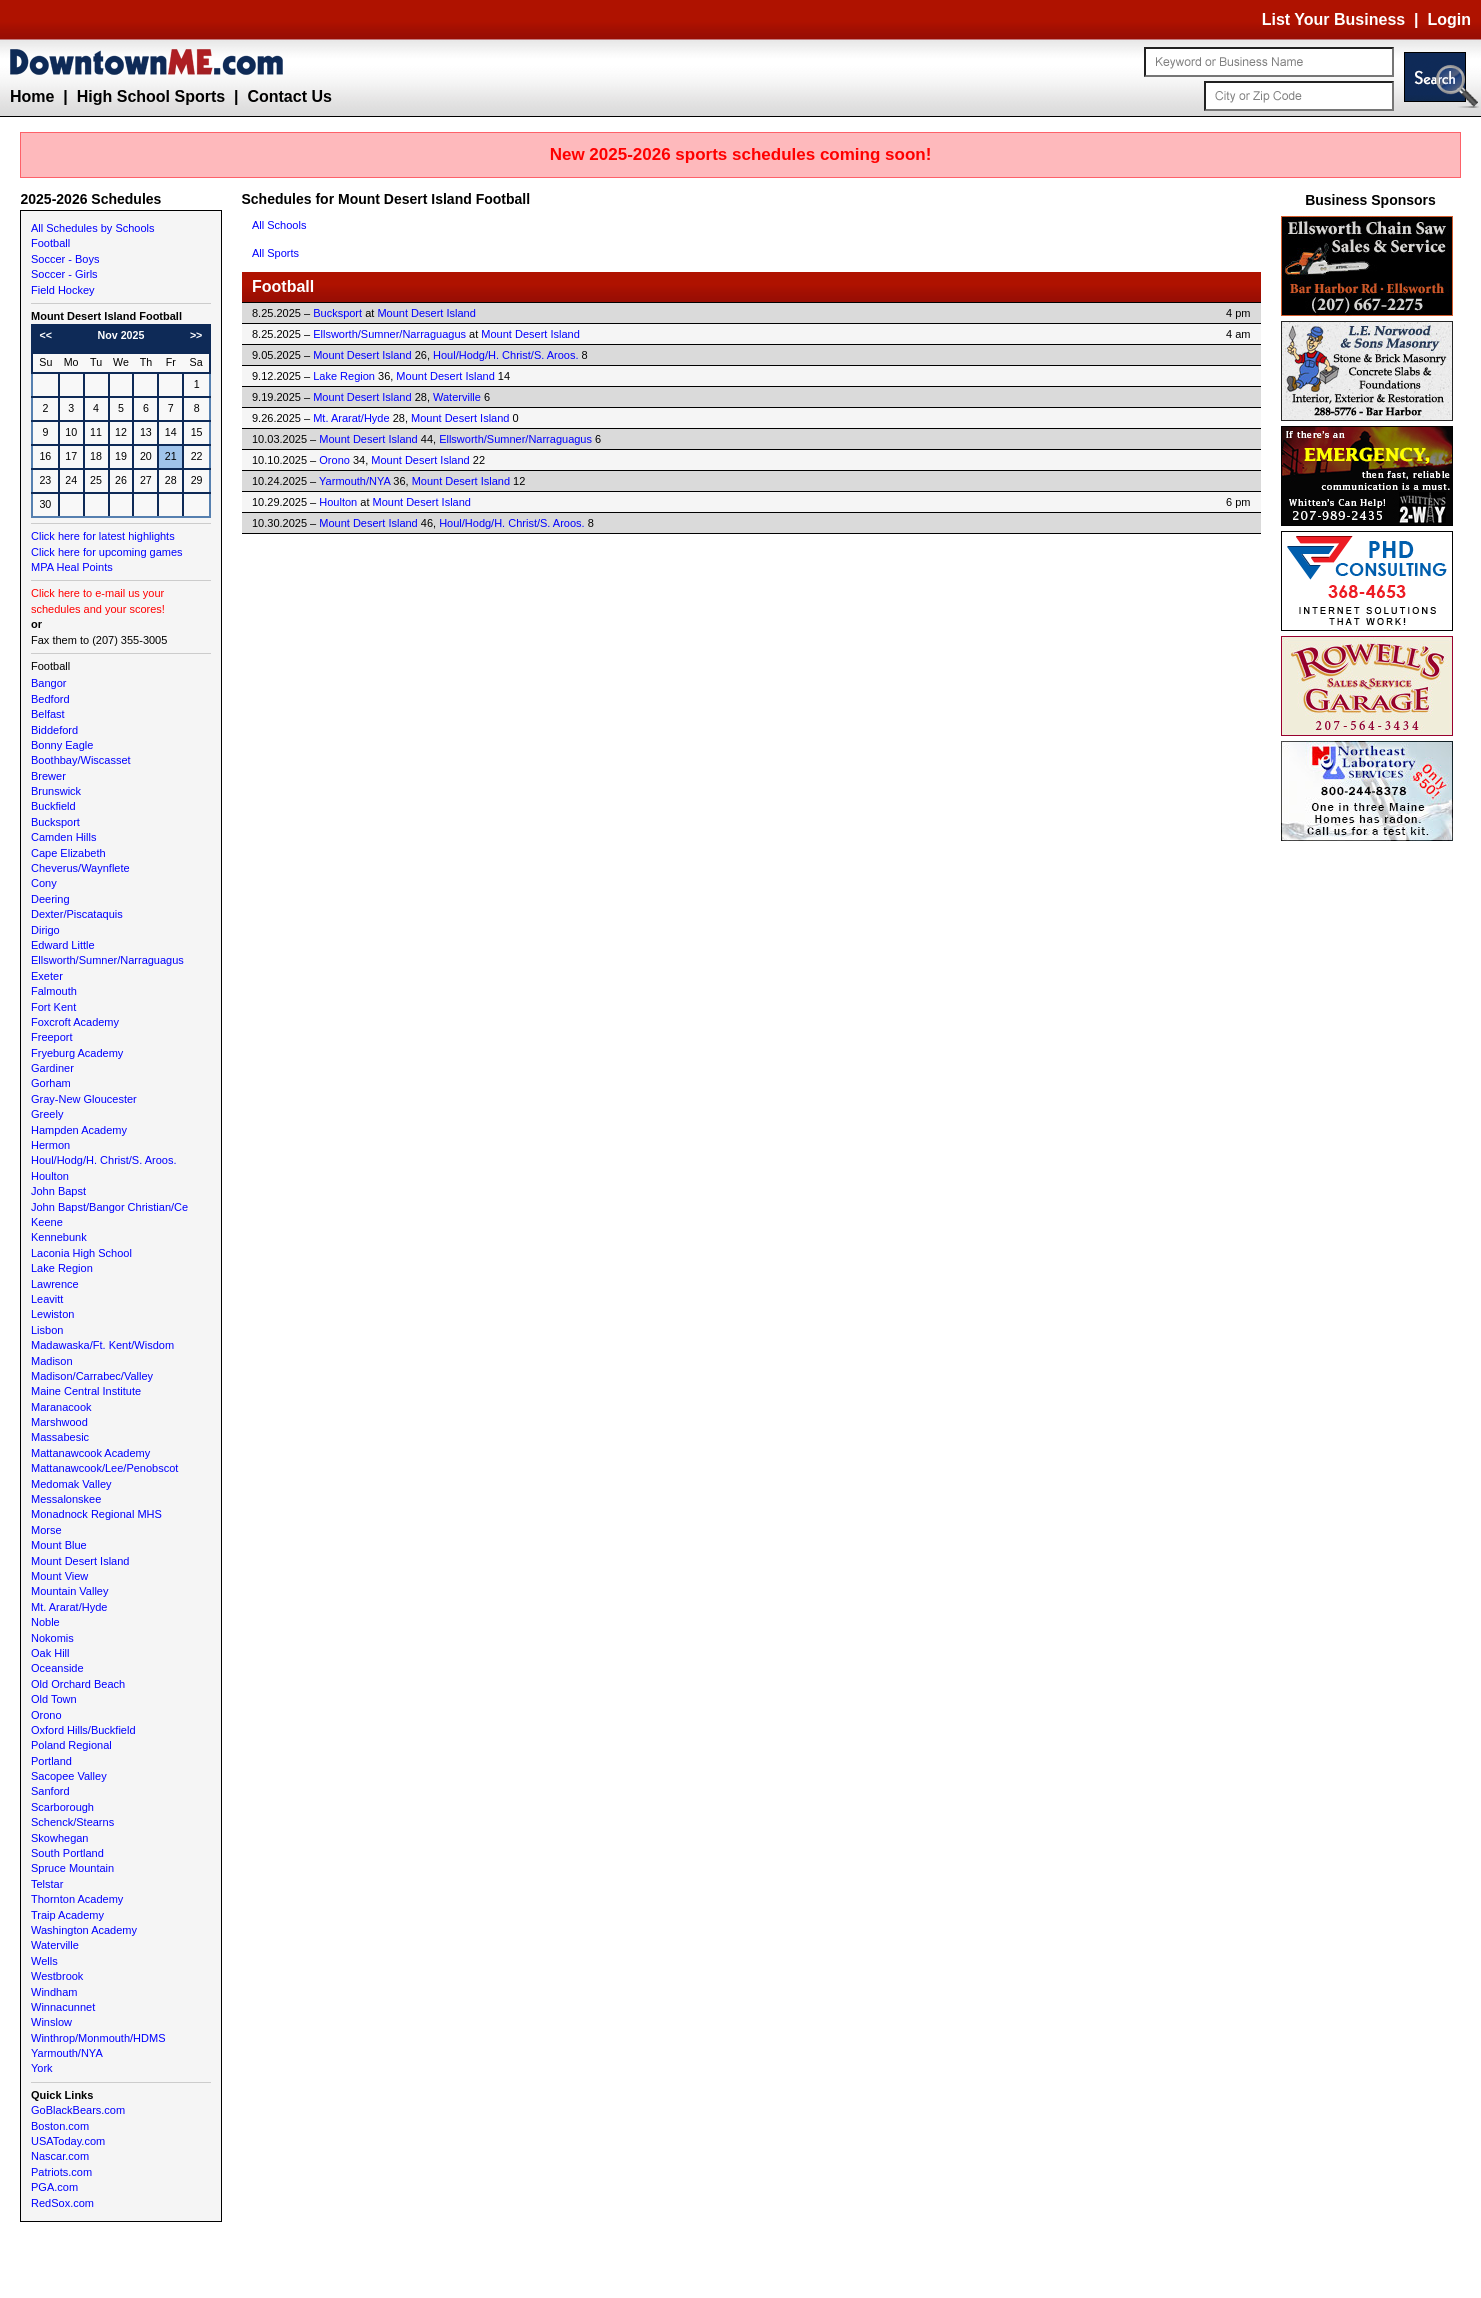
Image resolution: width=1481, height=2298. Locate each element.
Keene (47, 1222)
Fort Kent (53, 1007)
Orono (46, 1715)
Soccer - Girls (64, 274)
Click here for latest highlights (103, 536)
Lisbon (47, 1330)
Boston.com (60, 2126)
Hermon (50, 1145)
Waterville (55, 1945)
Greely (47, 1114)
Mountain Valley (69, 1591)
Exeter (47, 976)
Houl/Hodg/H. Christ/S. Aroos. (104, 1160)
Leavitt (47, 1299)
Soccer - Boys (65, 259)
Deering (50, 899)
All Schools (279, 225)
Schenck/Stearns (72, 1822)
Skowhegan (60, 1838)
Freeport (52, 1037)
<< (46, 335)
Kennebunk (59, 1237)
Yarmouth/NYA (67, 2053)
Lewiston (52, 1314)
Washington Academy (84, 1930)
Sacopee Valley (69, 1776)
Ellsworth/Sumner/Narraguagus (107, 960)
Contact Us (289, 96)
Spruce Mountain (72, 1868)
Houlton (50, 1176)
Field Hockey (63, 290)
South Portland (67, 1853)
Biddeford (54, 730)
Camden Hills (63, 837)
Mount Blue (59, 1545)
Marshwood (59, 1422)
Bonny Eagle (62, 745)
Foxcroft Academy (75, 1022)
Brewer (48, 776)
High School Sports (151, 96)
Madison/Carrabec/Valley (92, 1376)
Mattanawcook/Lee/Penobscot (104, 1468)
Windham (54, 1992)
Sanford (50, 1791)
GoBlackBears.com (78, 2110)
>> (196, 335)
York (42, 2068)
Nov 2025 (121, 335)
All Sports (275, 253)
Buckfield (53, 806)
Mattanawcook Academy (90, 1453)
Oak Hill (50, 1653)
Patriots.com (61, 2172)
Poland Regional (71, 1745)
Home (32, 96)
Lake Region (62, 1268)
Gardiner (52, 1068)
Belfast (48, 714)
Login (1449, 19)
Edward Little (63, 945)
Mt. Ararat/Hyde (69, 1607)
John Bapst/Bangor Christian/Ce (109, 1207)
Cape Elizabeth (68, 853)
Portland (51, 1761)
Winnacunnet (63, 2007)
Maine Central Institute (86, 1391)
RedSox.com (62, 2203)
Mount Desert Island (80, 1561)
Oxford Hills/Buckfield (83, 1730)
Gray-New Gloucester (84, 1099)
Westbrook (57, 1976)
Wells (44, 1961)
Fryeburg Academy (77, 1053)
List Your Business (1333, 19)
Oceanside (57, 1668)
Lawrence (55, 1284)
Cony (44, 883)
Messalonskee (66, 1499)
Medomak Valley (71, 1484)
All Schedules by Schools (93, 228)
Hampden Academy (79, 1130)
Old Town (54, 1699)
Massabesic (60, 1437)
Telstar (47, 1884)
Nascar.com (60, 2156)
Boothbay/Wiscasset (81, 760)
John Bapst (58, 1191)
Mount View (59, 1576)
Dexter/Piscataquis (77, 914)
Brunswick (56, 791)
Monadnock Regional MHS (96, 1514)
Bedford (50, 699)
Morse (46, 1530)
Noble (45, 1622)
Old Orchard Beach (78, 1684)
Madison (52, 1361)
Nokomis (52, 1638)
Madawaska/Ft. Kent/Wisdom (102, 1345)
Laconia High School (81, 1253)
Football (50, 243)
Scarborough (62, 1807)
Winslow (51, 2022)
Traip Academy (67, 1915)
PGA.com (54, 2187)
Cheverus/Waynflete (80, 868)
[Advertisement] (1371, 1146)
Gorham (51, 1083)
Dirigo (45, 930)
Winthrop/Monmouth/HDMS (98, 2038)
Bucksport (55, 822)
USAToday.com (68, 2141)
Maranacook (61, 1407)
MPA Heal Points (72, 567)
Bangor (48, 683)
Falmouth (54, 991)
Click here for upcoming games (107, 552)
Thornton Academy (77, 1899)
